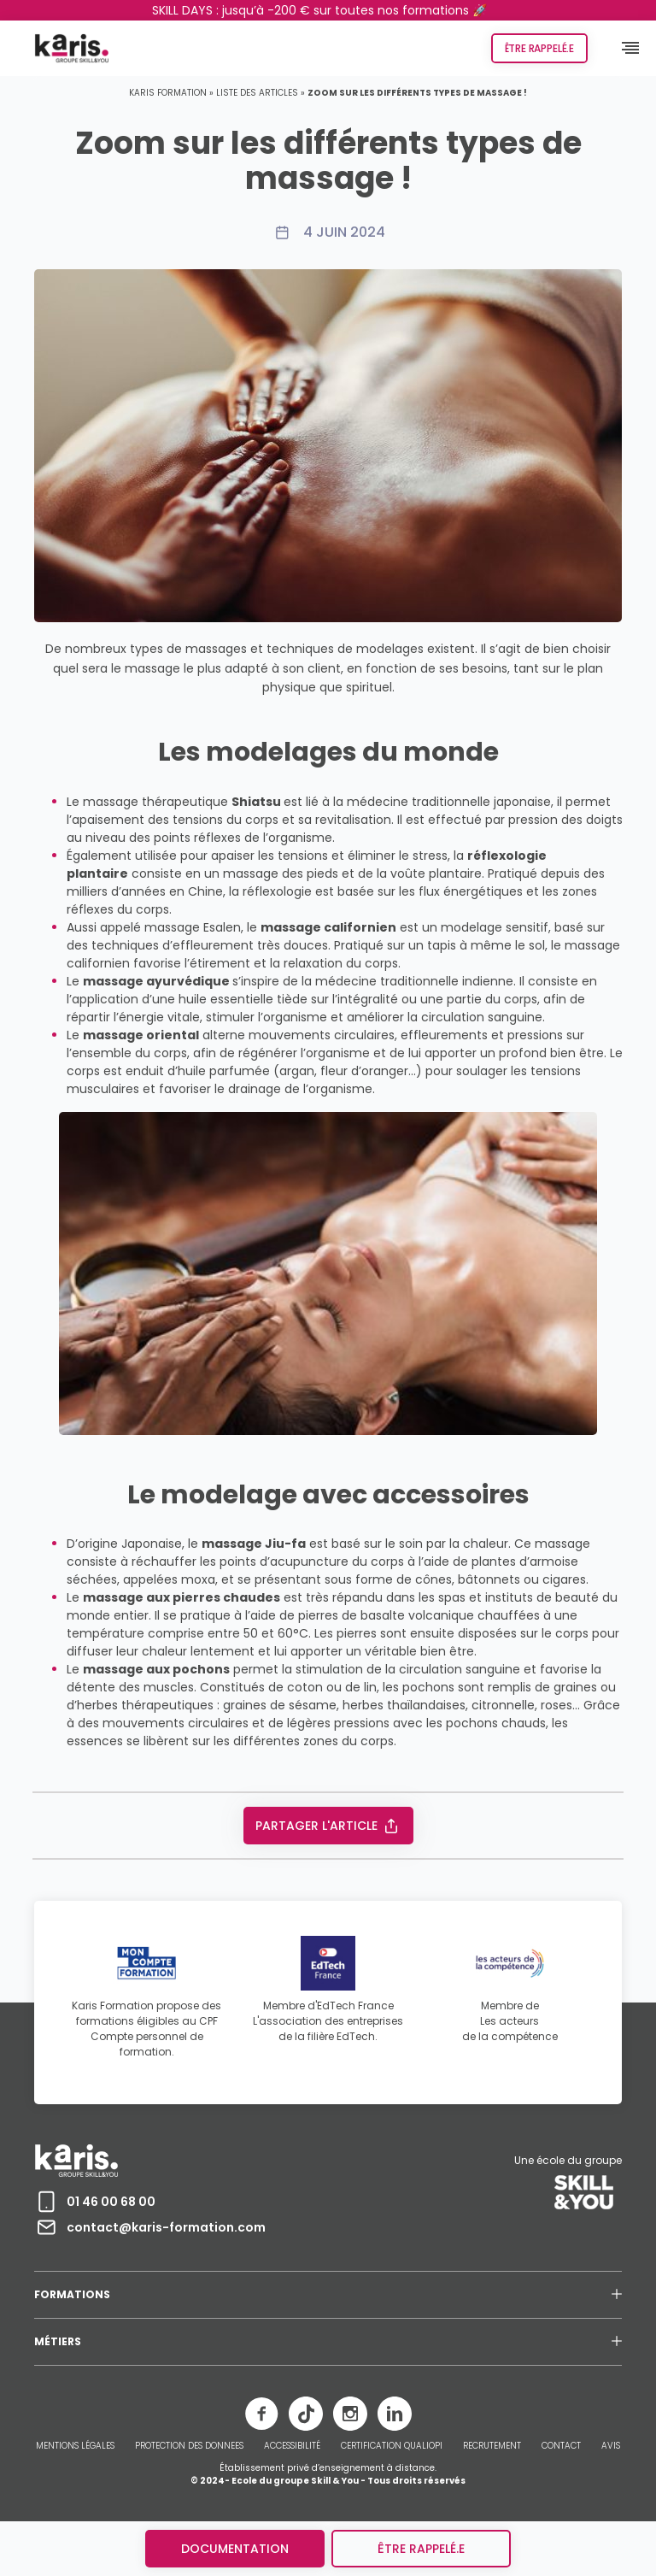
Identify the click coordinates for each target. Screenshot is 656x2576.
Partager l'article (328, 1825)
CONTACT (561, 2446)
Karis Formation (168, 92)
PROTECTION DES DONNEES (189, 2446)
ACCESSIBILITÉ (292, 2446)
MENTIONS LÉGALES (75, 2446)
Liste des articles (257, 92)
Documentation (235, 2548)
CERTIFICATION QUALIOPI (391, 2446)
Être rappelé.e (539, 48)
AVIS (610, 2446)
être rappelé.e (421, 2548)
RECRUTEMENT (492, 2446)
